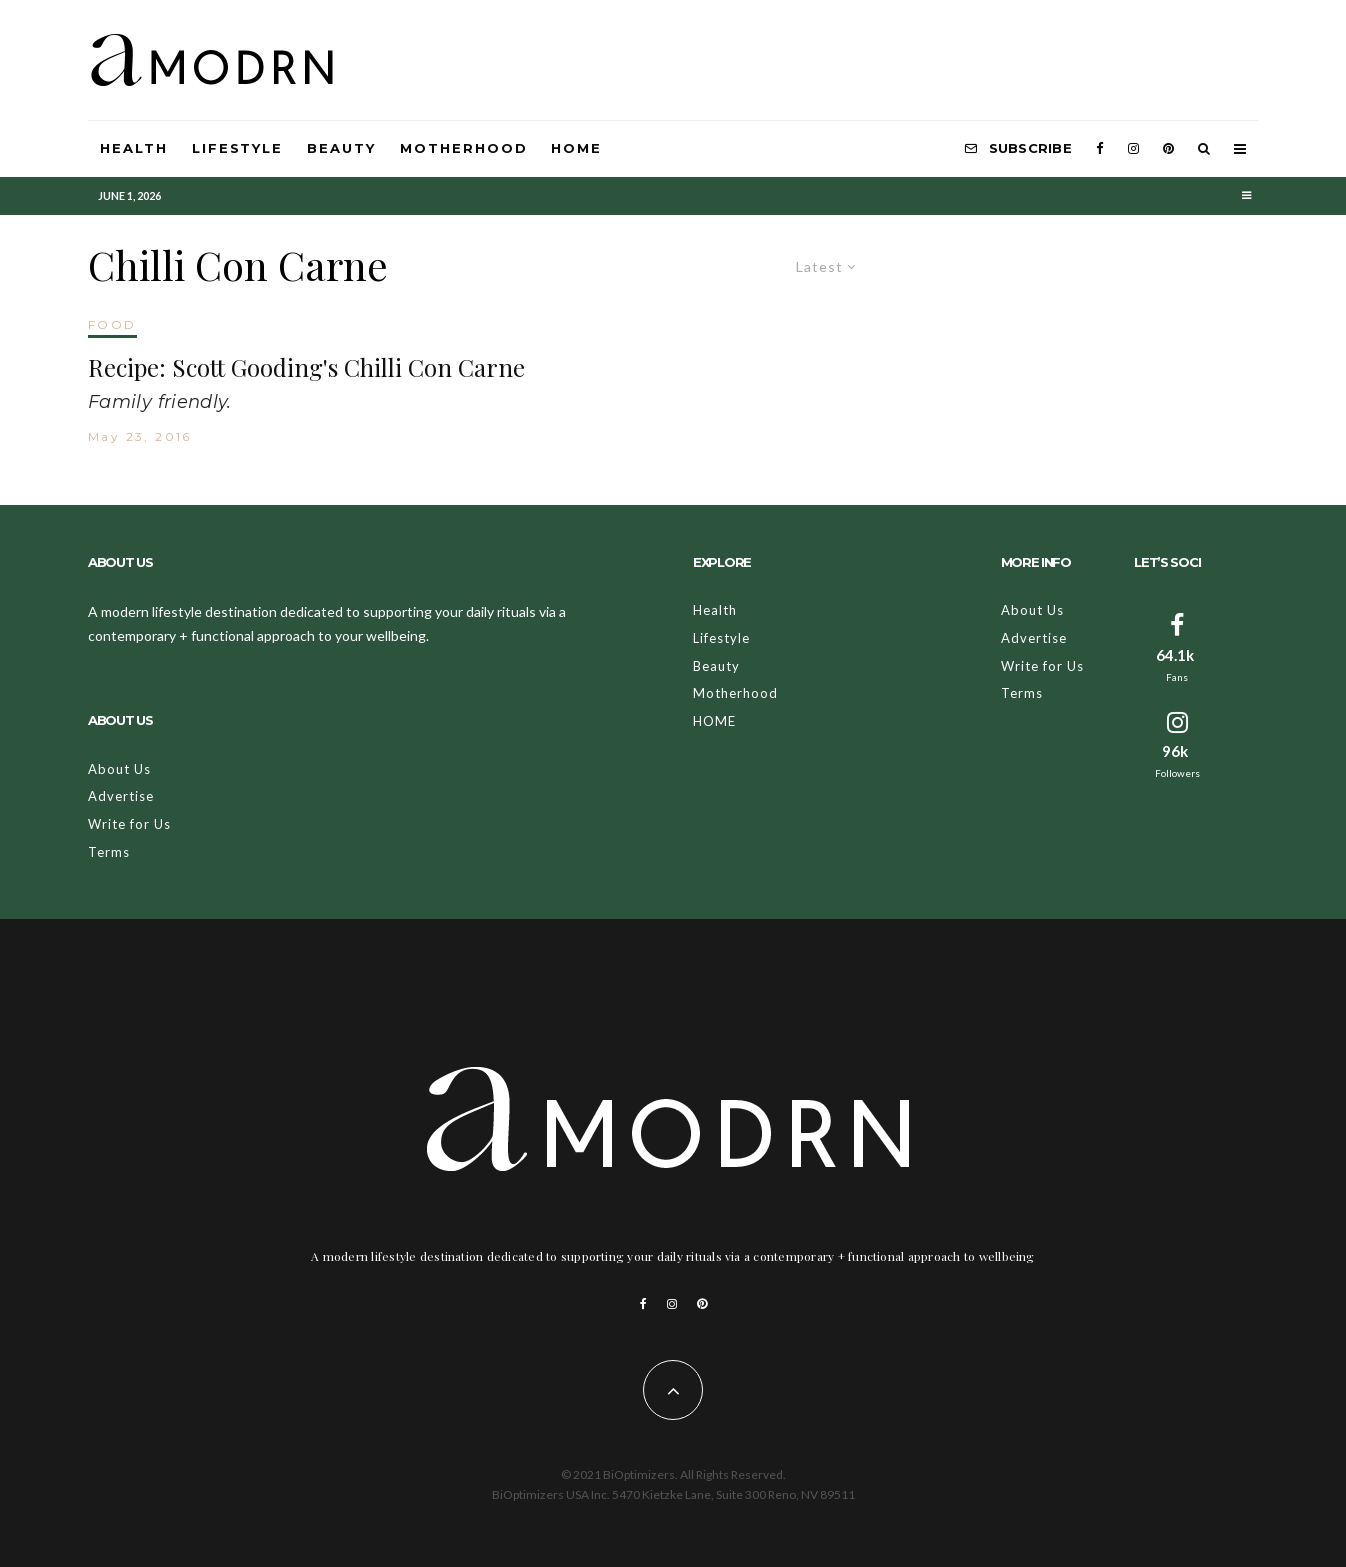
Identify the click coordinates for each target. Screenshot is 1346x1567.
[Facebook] (1100, 149)
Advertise (121, 796)
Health (134, 148)
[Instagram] (1133, 149)
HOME (576, 148)
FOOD (112, 324)
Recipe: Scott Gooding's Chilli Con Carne (306, 367)
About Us (119, 769)
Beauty (341, 148)
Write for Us (129, 824)
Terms (109, 852)
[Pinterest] (1168, 149)
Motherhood (464, 148)
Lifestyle (238, 148)
